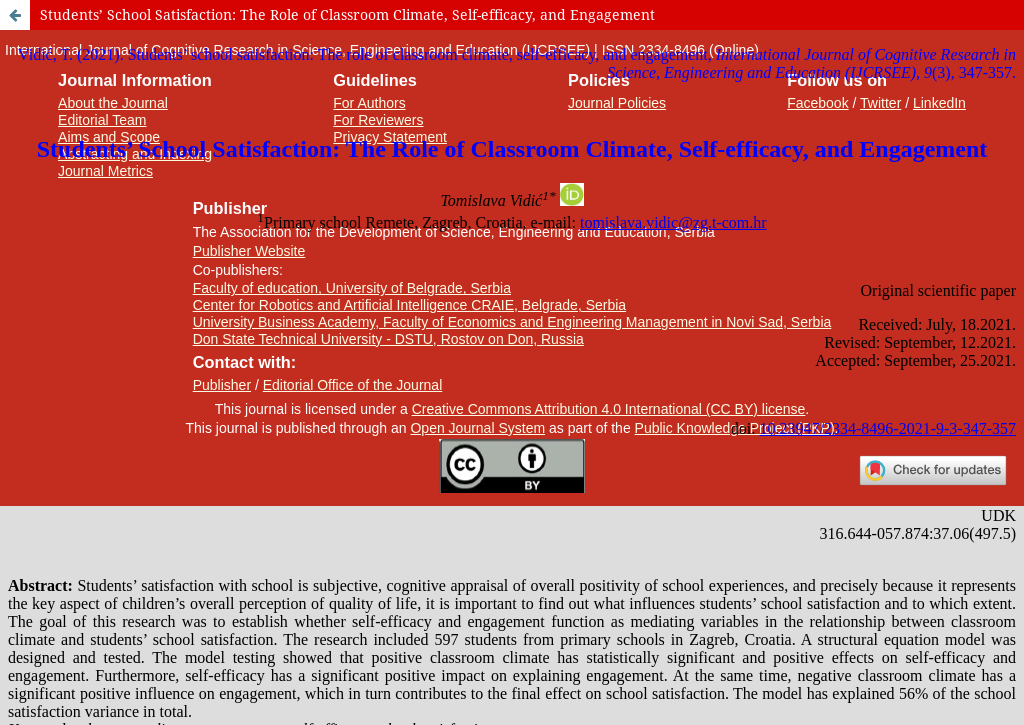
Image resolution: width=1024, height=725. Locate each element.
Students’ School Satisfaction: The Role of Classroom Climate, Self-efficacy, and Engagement (347, 14)
